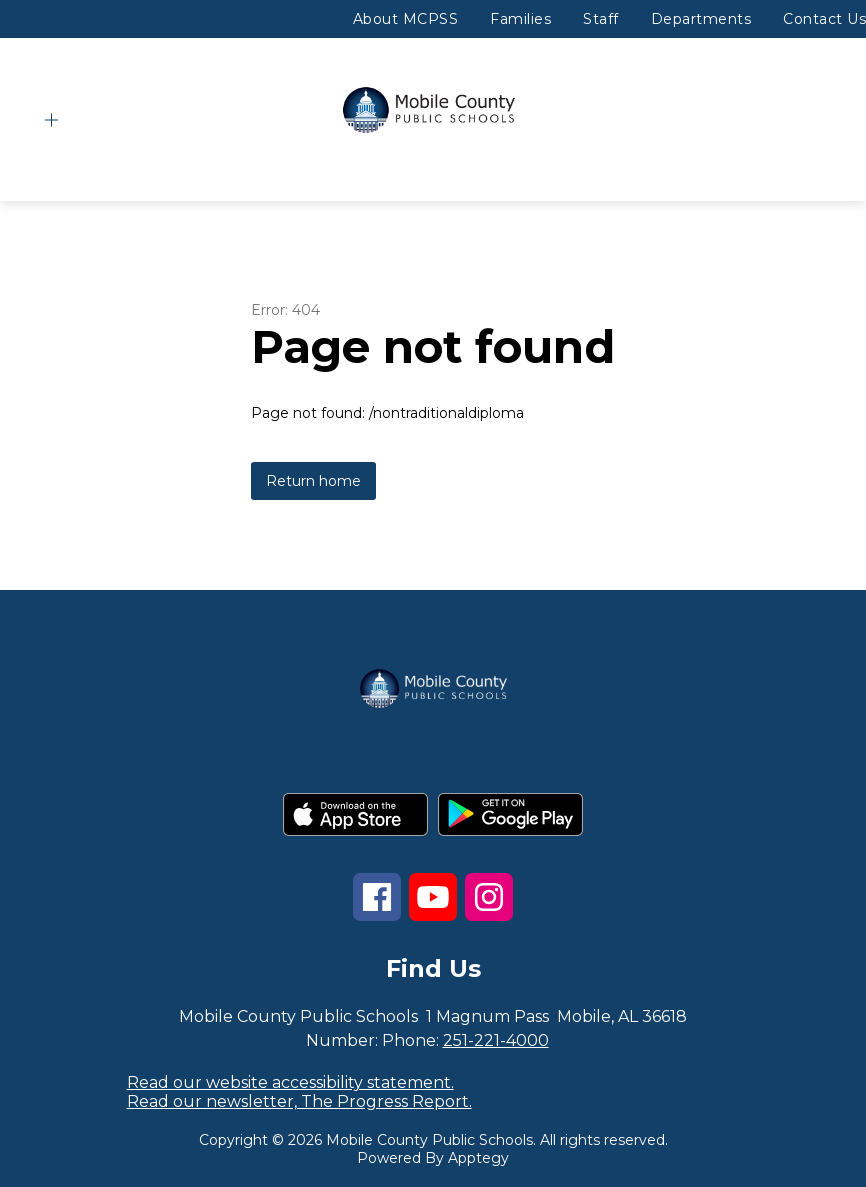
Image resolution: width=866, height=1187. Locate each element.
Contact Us (824, 19)
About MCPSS (406, 19)
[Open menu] (51, 120)
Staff (601, 19)
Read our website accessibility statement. (290, 1082)
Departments (701, 19)
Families (520, 19)
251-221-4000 (496, 1040)
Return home (313, 481)
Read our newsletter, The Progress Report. (299, 1101)
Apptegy (478, 1158)
